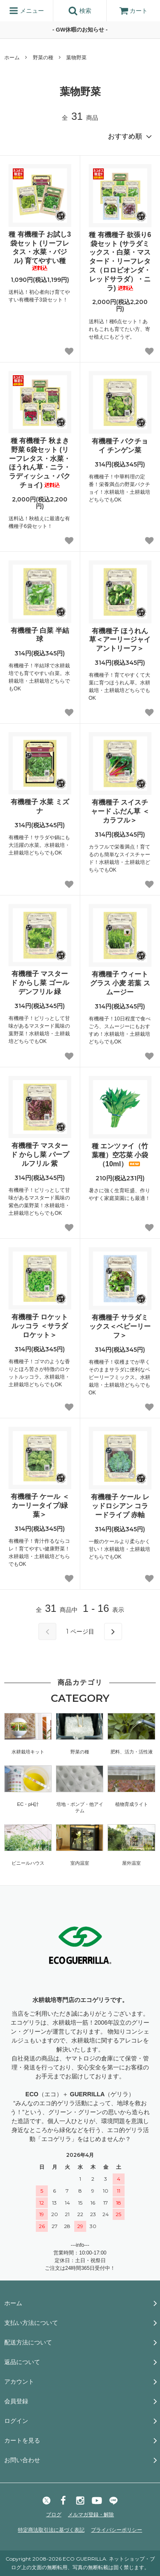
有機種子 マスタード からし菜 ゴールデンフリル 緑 (40, 982)
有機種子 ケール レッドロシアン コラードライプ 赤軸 (120, 1505)
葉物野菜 (76, 58)
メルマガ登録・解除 (91, 2515)
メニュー (26, 10)
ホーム (12, 58)
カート (133, 10)
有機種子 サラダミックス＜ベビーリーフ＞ (120, 1326)
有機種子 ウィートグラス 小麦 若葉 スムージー (120, 983)
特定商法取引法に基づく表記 (51, 2530)
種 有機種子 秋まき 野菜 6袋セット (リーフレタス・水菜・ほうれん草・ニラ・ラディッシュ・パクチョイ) (39, 463)
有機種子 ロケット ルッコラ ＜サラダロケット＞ (40, 1326)
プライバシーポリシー (116, 2530)
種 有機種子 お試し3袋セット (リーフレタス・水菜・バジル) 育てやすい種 (40, 250)
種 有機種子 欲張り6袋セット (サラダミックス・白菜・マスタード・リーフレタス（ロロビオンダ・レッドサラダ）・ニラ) (120, 261)
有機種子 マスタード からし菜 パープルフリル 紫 (40, 1154)
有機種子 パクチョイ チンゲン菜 (120, 446)
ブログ (53, 2515)
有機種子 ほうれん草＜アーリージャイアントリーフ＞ (120, 639)
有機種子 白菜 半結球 (40, 635)
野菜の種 (43, 58)
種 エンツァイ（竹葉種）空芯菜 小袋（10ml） (120, 1155)
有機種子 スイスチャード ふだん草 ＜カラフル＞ (120, 811)
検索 (79, 10)
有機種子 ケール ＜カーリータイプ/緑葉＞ (40, 1505)
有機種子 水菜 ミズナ (40, 806)
